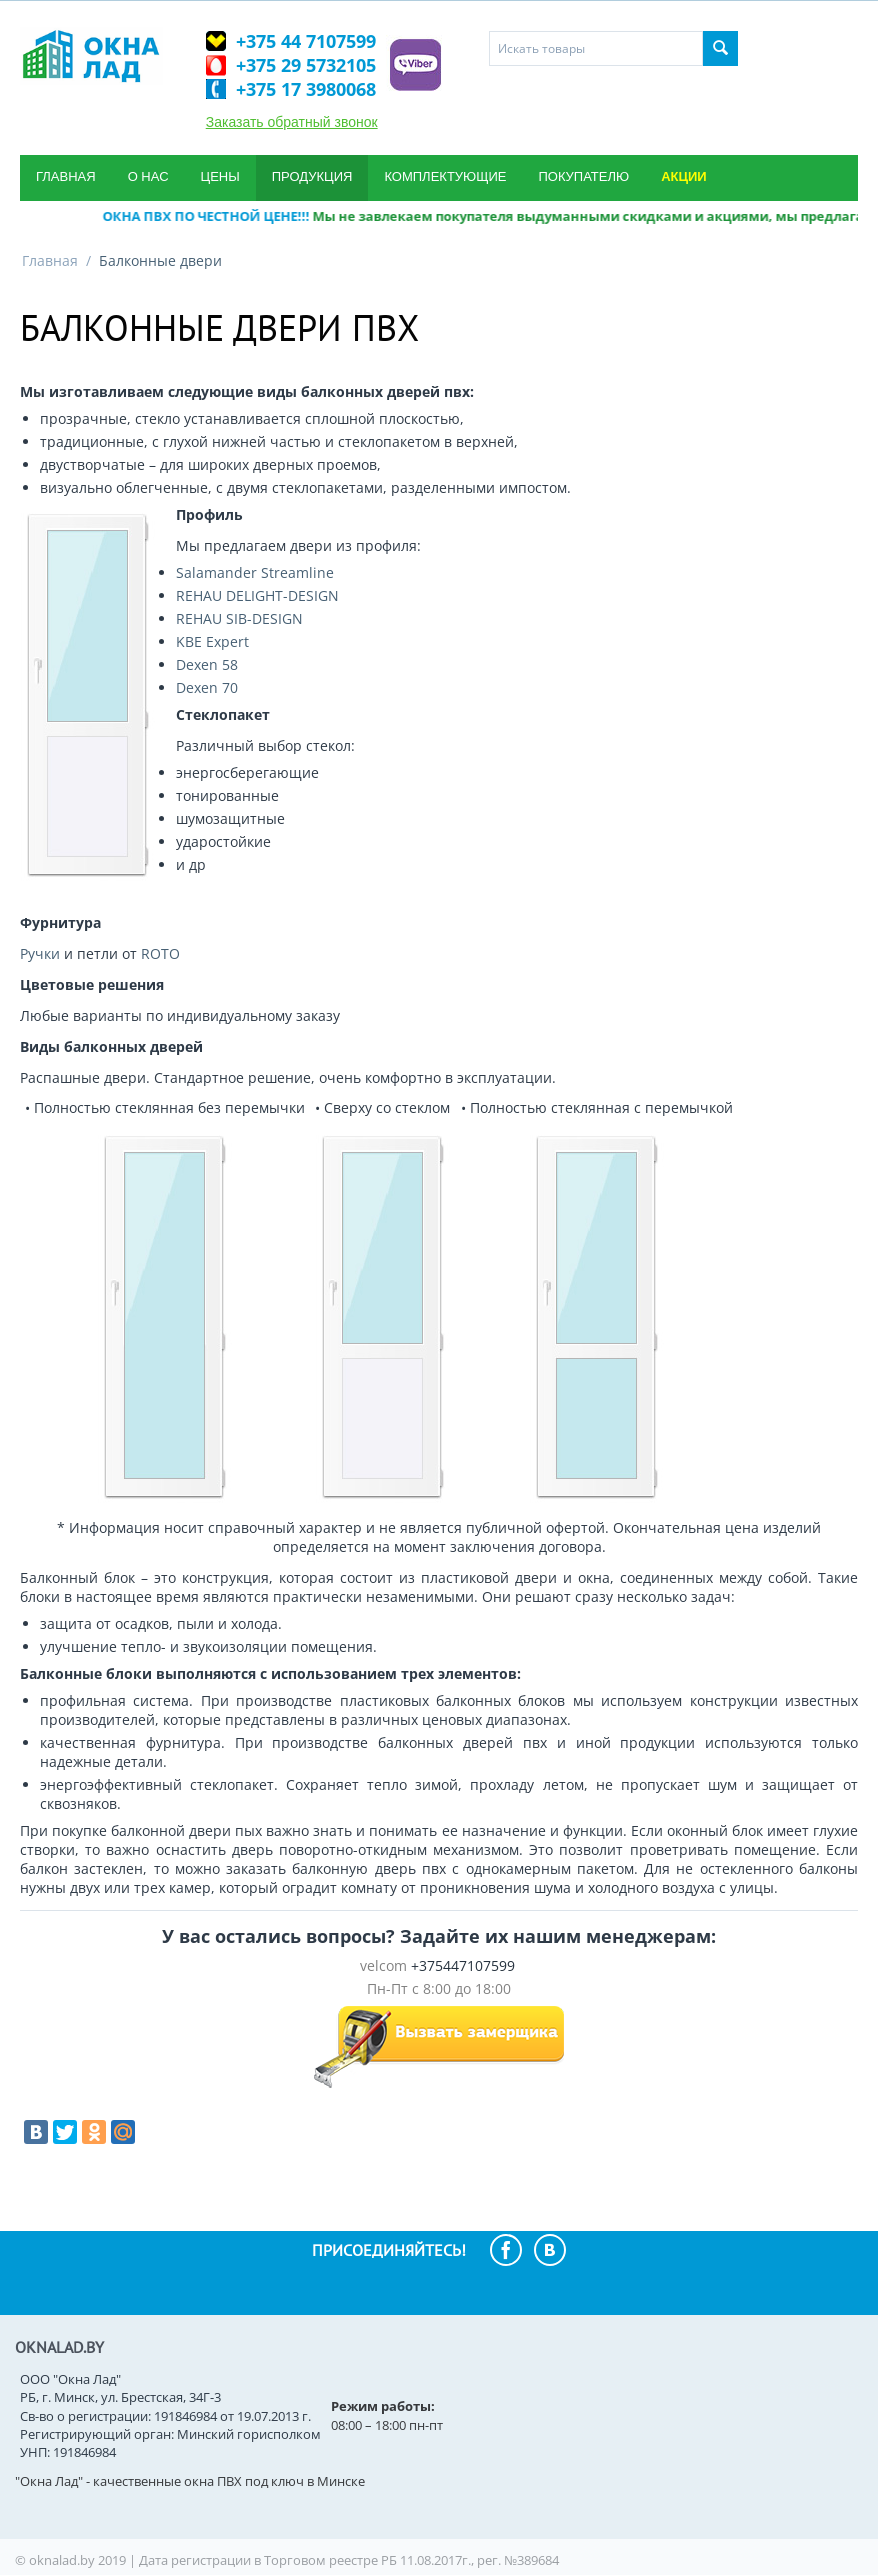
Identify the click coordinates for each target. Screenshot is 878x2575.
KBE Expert (212, 641)
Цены (220, 176)
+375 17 (306, 89)
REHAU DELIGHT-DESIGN (257, 595)
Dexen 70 (207, 687)
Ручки (40, 953)
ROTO (160, 953)
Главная (66, 176)
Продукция (312, 176)
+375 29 (306, 65)
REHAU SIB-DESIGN (239, 618)
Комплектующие (445, 176)
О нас (148, 176)
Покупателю (583, 176)
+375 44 (306, 41)
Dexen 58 (207, 664)
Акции (684, 176)
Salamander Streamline (255, 572)
